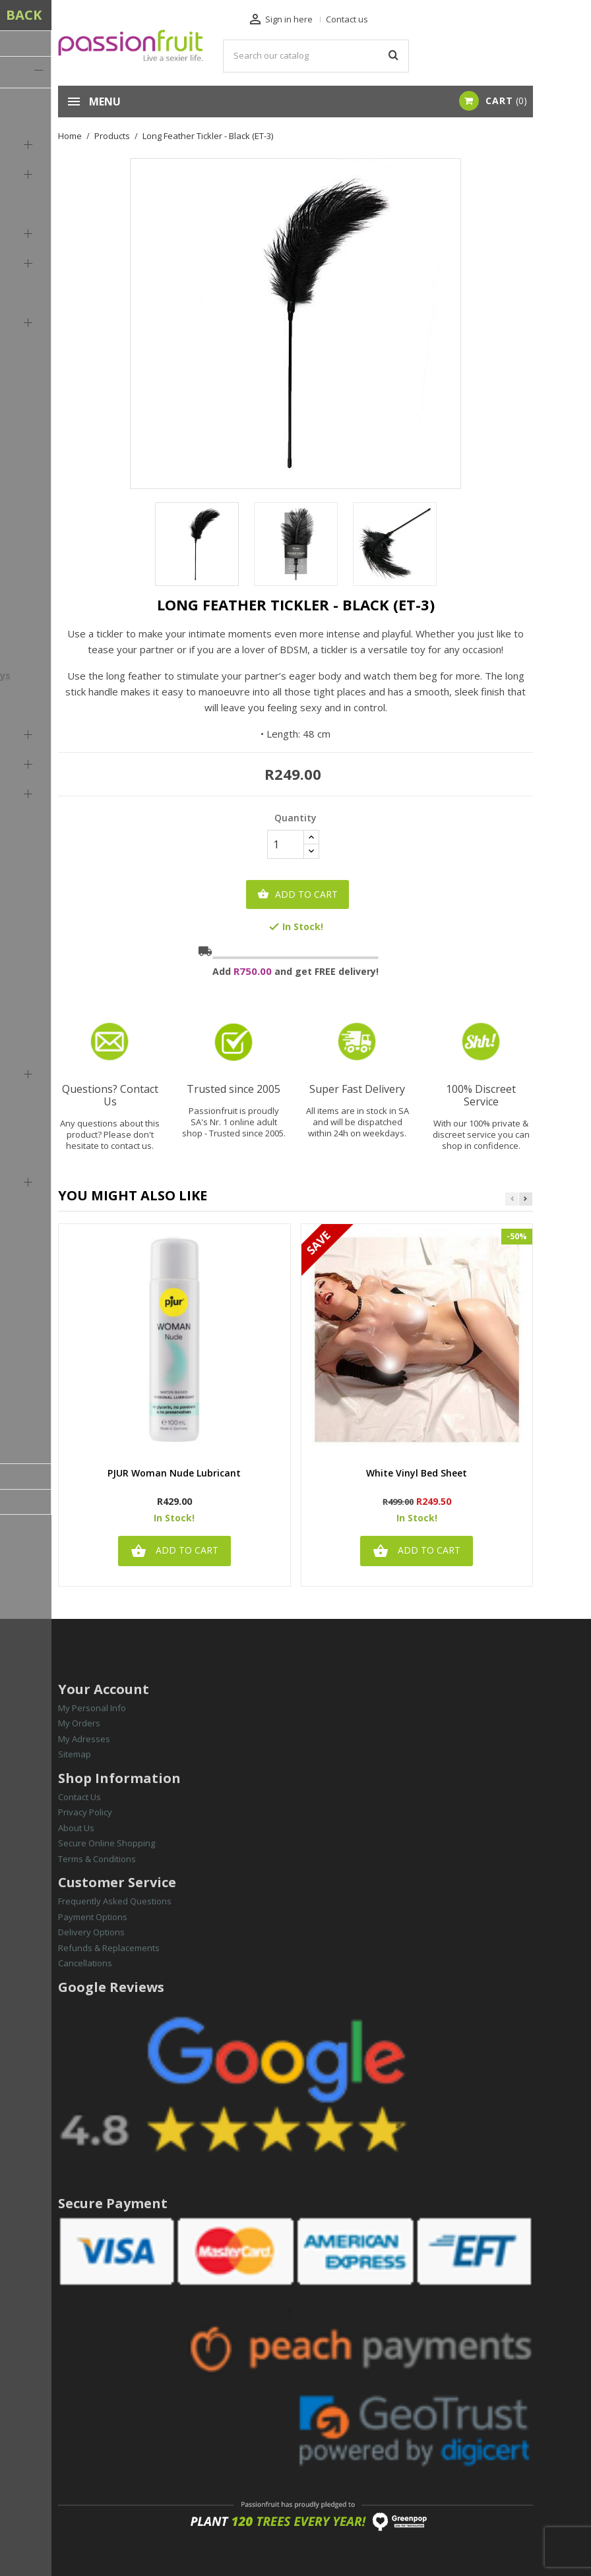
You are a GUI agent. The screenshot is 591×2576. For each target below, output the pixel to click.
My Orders (79, 1723)
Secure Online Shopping (106, 1843)
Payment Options (92, 1917)
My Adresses (84, 1739)
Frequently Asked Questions (114, 1901)
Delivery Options (91, 1932)
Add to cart (297, 894)
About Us (76, 1828)
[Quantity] (285, 844)
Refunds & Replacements (109, 1948)
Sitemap (74, 1754)
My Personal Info (92, 1708)
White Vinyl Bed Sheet (416, 1473)
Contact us (347, 19)
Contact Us (79, 1797)
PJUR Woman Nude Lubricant (174, 1473)
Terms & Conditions (97, 1859)
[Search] (316, 56)
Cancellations (85, 1963)
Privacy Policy (85, 1812)
